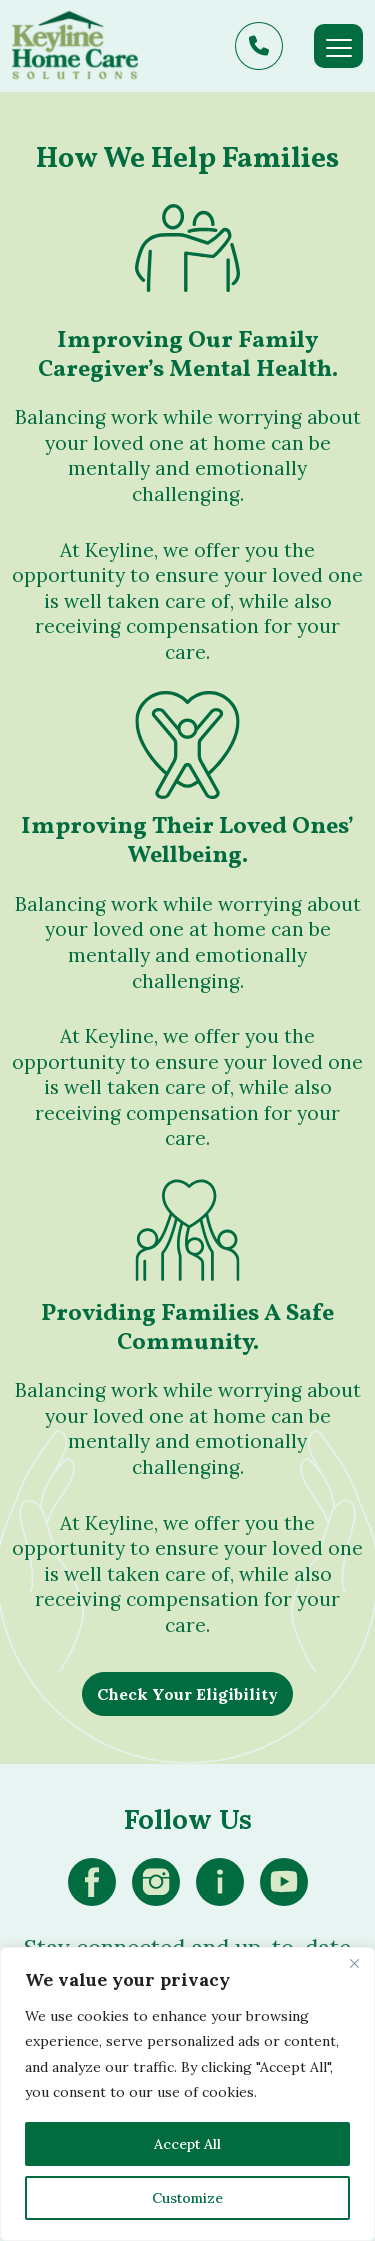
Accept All (187, 2144)
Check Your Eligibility (187, 1694)
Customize (187, 2198)
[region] (187, 2094)
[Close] (354, 1964)
